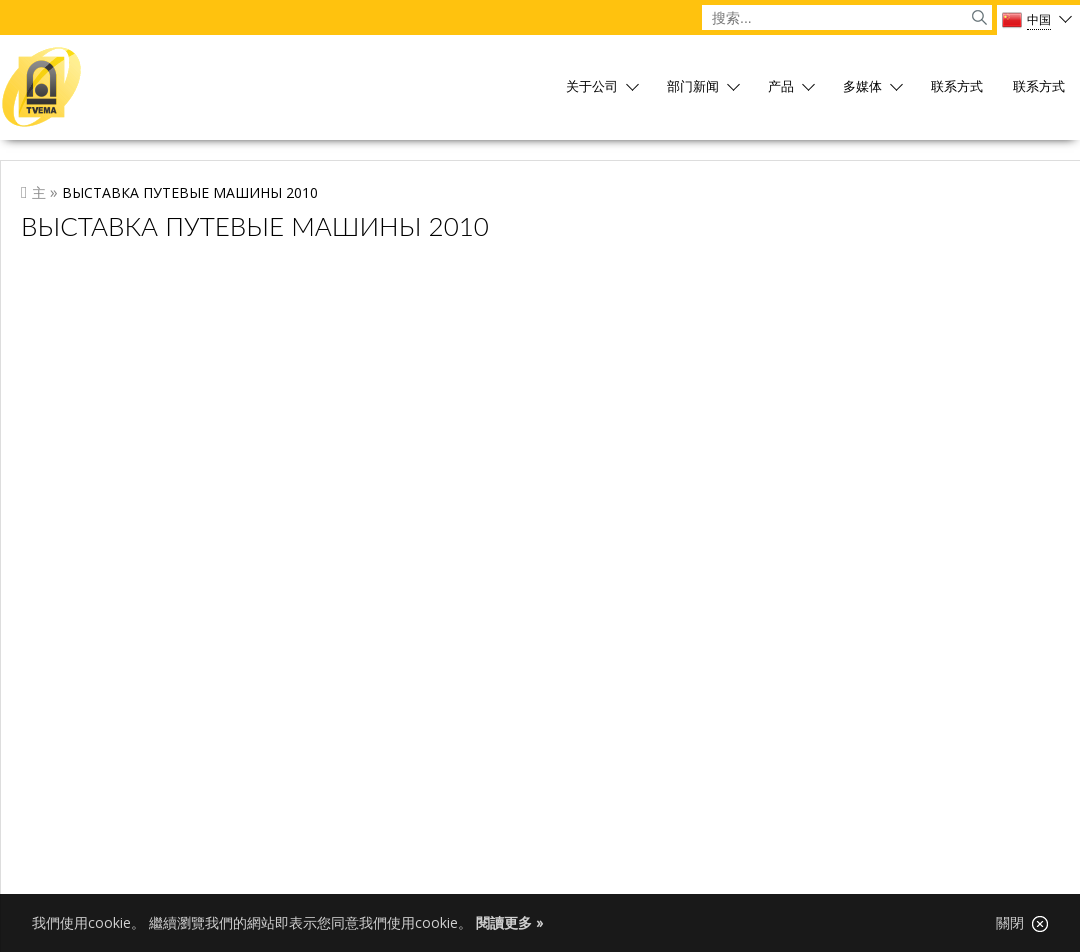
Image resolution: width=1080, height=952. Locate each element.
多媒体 (862, 87)
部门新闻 (693, 87)
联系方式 (957, 87)
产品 (781, 87)
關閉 (1022, 923)
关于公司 (592, 87)
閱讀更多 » (509, 922)
